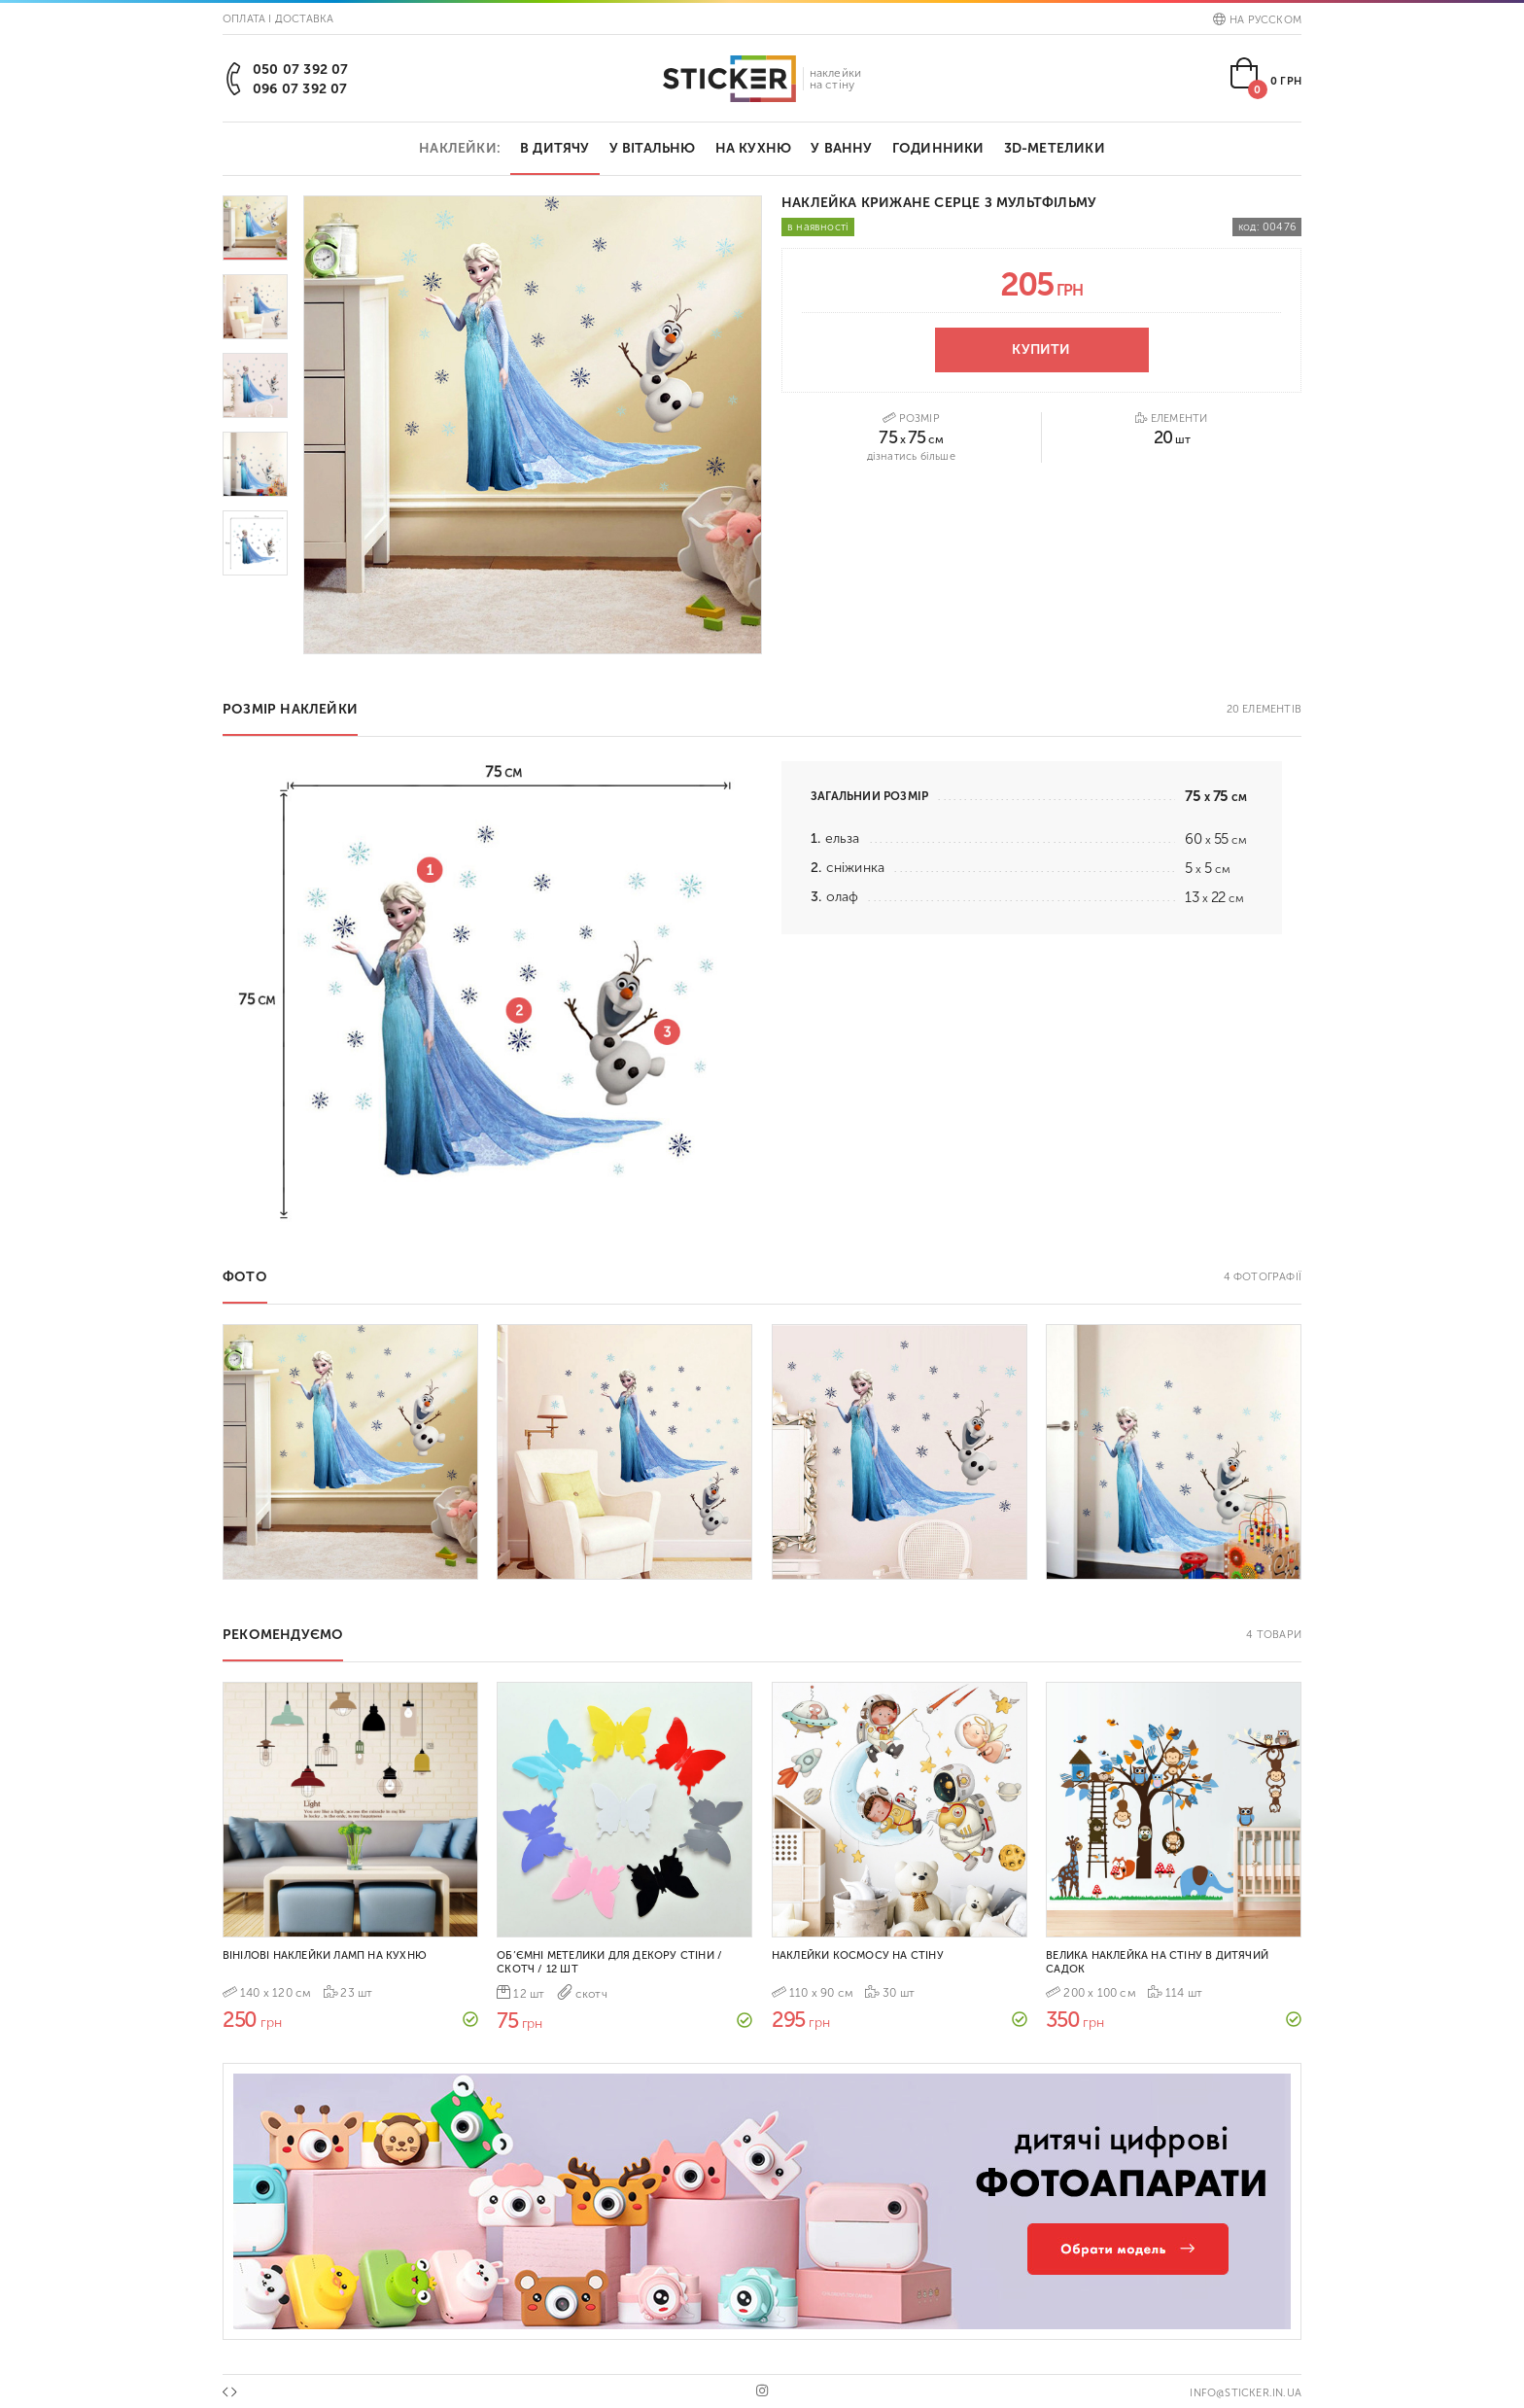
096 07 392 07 (300, 89)
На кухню (753, 148)
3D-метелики (1054, 148)
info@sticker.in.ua (1245, 2393)
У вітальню (652, 148)
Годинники (938, 148)
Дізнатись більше (911, 456)
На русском (1257, 20)
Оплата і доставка (278, 19)
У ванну (841, 148)
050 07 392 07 (301, 69)
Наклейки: (460, 148)
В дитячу (555, 148)
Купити (1041, 349)
